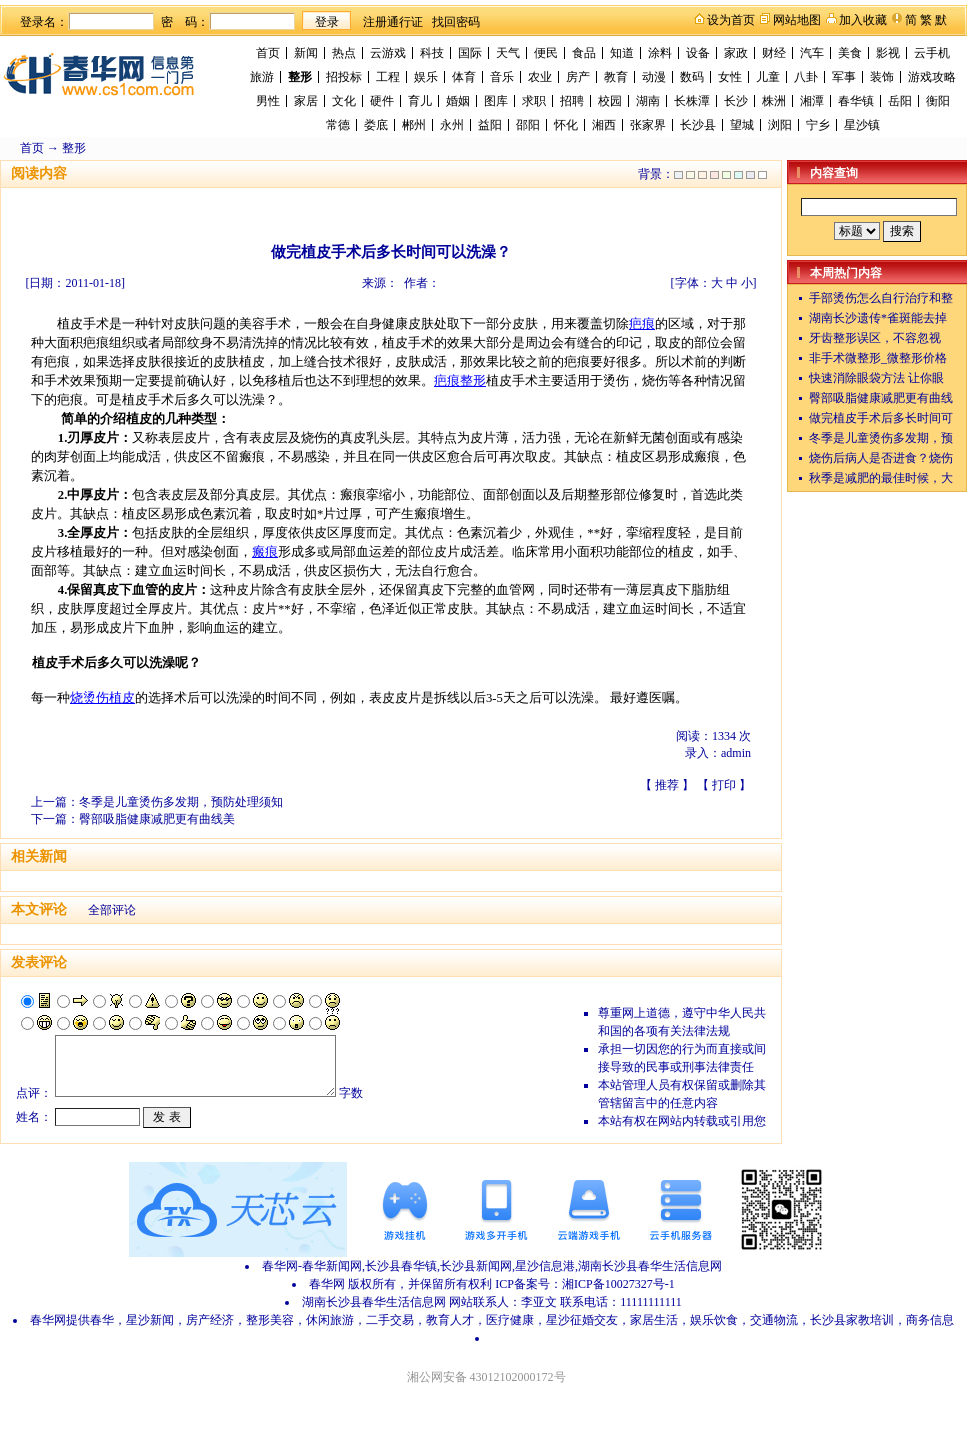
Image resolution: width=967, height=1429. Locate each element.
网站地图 (797, 20)
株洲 (774, 101)
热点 (344, 53)
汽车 (812, 53)
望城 (742, 125)
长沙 (736, 101)
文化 (344, 101)
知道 (622, 53)
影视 (888, 53)
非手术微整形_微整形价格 (878, 358)
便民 (546, 53)
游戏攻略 (932, 77)
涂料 (660, 53)
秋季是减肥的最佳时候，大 (881, 478)
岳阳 (900, 101)
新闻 (306, 53)
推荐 (667, 785)
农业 (540, 77)
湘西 (604, 125)
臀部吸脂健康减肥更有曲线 (881, 398)
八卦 (806, 77)
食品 (584, 53)
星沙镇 (862, 125)
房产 (578, 77)
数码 (692, 77)
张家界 (648, 125)
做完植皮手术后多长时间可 (881, 418)
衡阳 (938, 101)
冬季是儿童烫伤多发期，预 (881, 438)
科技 (432, 53)
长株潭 (692, 101)
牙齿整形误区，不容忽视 (875, 338)
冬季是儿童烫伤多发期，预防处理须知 (181, 802)
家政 (736, 53)
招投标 (344, 77)
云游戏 (388, 53)
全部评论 (112, 910)
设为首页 (731, 20)
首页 (268, 53)
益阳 (490, 125)
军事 (844, 77)
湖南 (648, 101)
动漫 (654, 77)
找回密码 (456, 22)
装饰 (882, 77)
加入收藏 (863, 20)
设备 (698, 53)
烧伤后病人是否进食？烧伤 (881, 458)
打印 (724, 785)
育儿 (420, 101)
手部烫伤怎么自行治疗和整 (881, 298)
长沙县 (698, 125)
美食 (850, 53)
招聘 (572, 101)
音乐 (502, 77)
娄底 (376, 125)
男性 (268, 101)
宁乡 (818, 125)
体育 (464, 77)
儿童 (768, 77)
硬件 (382, 101)
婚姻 (458, 101)
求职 (534, 101)
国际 (470, 53)
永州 (452, 125)
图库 (496, 101)
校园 (610, 101)
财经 (774, 53)
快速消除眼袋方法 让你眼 (876, 378)
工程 (388, 77)
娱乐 (426, 77)
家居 (306, 101)
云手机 (932, 53)
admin (736, 753)
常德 (338, 125)
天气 (508, 53)
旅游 (262, 77)
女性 (730, 77)
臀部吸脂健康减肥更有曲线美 (157, 819)
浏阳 (780, 125)
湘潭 (812, 101)
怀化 (566, 125)
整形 (300, 77)
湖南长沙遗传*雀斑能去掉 (878, 318)
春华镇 (856, 101)
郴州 (414, 125)
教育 (616, 77)
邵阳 (528, 125)
